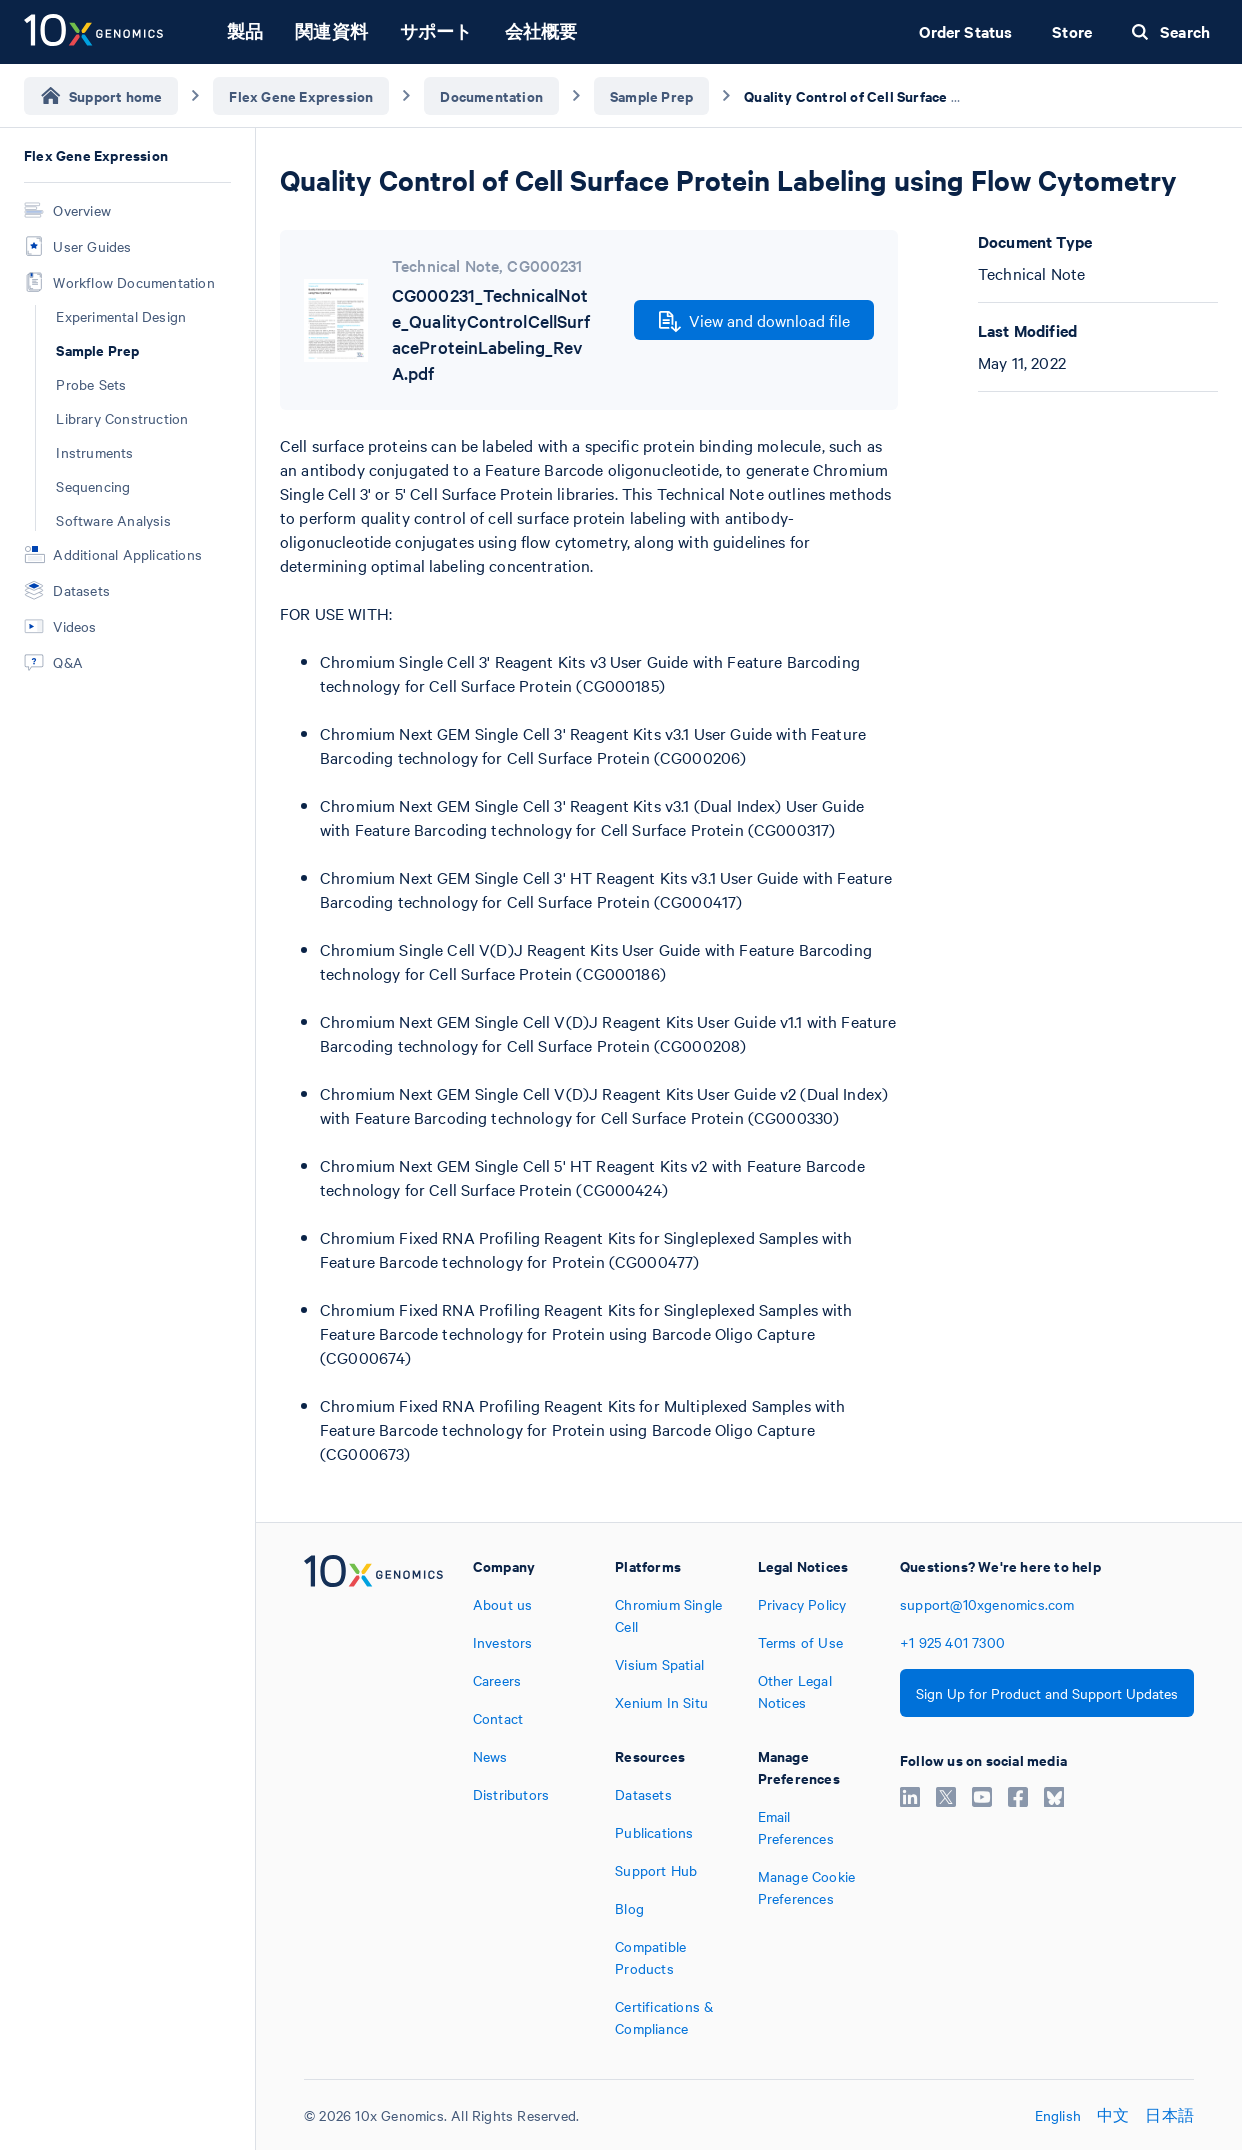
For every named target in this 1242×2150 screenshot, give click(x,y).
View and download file (754, 321)
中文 (1113, 2115)
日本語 (1169, 2115)
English (1058, 2115)
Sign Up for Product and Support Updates (1047, 1693)
